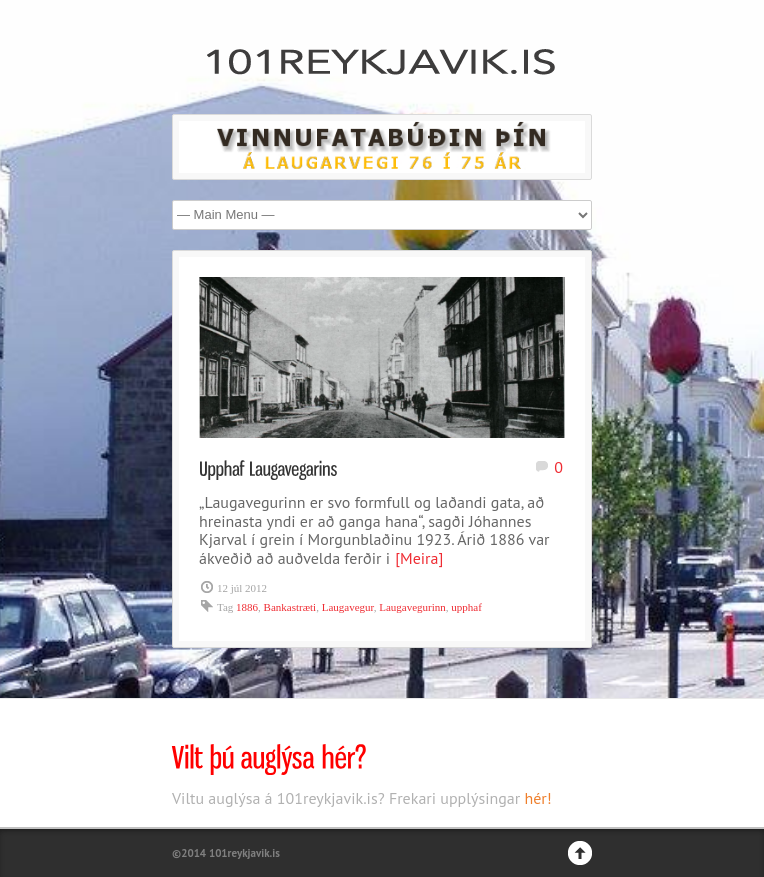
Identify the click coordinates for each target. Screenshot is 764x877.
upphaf (466, 607)
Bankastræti (290, 607)
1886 (247, 607)
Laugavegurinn (412, 607)
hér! (537, 798)
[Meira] (419, 558)
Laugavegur (348, 607)
